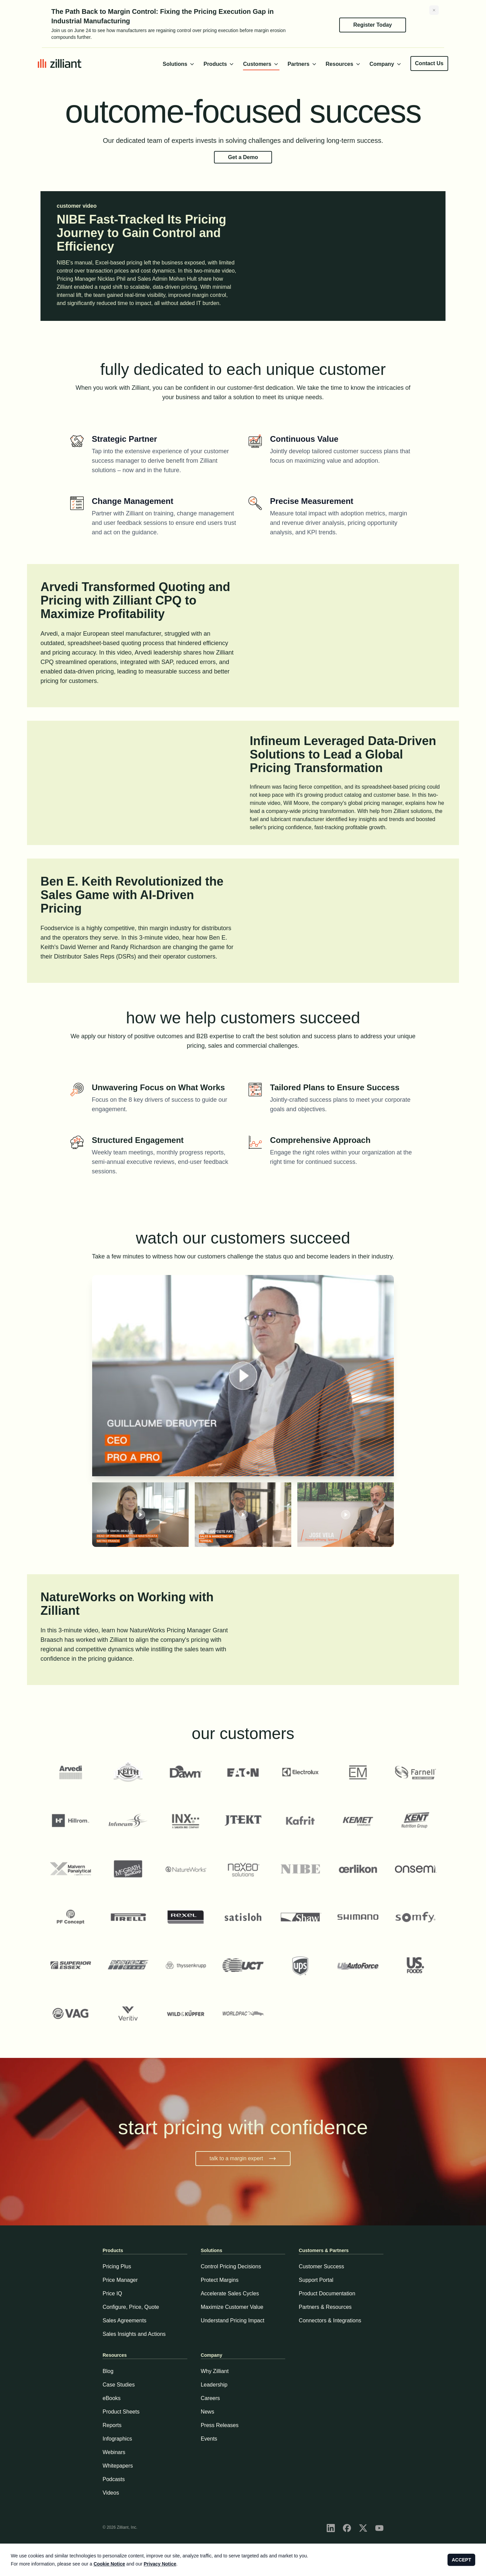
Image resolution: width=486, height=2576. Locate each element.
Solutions (179, 64)
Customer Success (321, 2266)
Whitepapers (118, 2466)
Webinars (114, 2452)
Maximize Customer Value (232, 2307)
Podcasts (114, 2479)
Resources (343, 64)
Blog (108, 2371)
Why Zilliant (215, 2371)
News (207, 2412)
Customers (261, 64)
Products (219, 64)
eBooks (111, 2398)
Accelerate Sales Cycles (230, 2293)
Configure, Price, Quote (131, 2307)
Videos (111, 2493)
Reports (112, 2425)
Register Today (372, 25)
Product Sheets (121, 2412)
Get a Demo (243, 157)
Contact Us (429, 63)
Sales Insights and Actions (134, 2334)
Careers (210, 2398)
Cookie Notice (109, 2564)
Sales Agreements (124, 2320)
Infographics (117, 2439)
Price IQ (112, 2293)
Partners (303, 64)
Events (209, 2439)
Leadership (214, 2385)
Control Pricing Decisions (231, 2266)
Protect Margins (220, 2280)
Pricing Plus (117, 2266)
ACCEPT (461, 2559)
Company (386, 64)
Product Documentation (327, 2293)
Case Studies (119, 2385)
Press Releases (220, 2425)
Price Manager (120, 2280)
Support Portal (316, 2280)
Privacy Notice (160, 2564)
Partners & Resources (325, 2307)
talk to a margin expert (243, 2158)
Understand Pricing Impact (233, 2320)
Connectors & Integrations (330, 2320)
